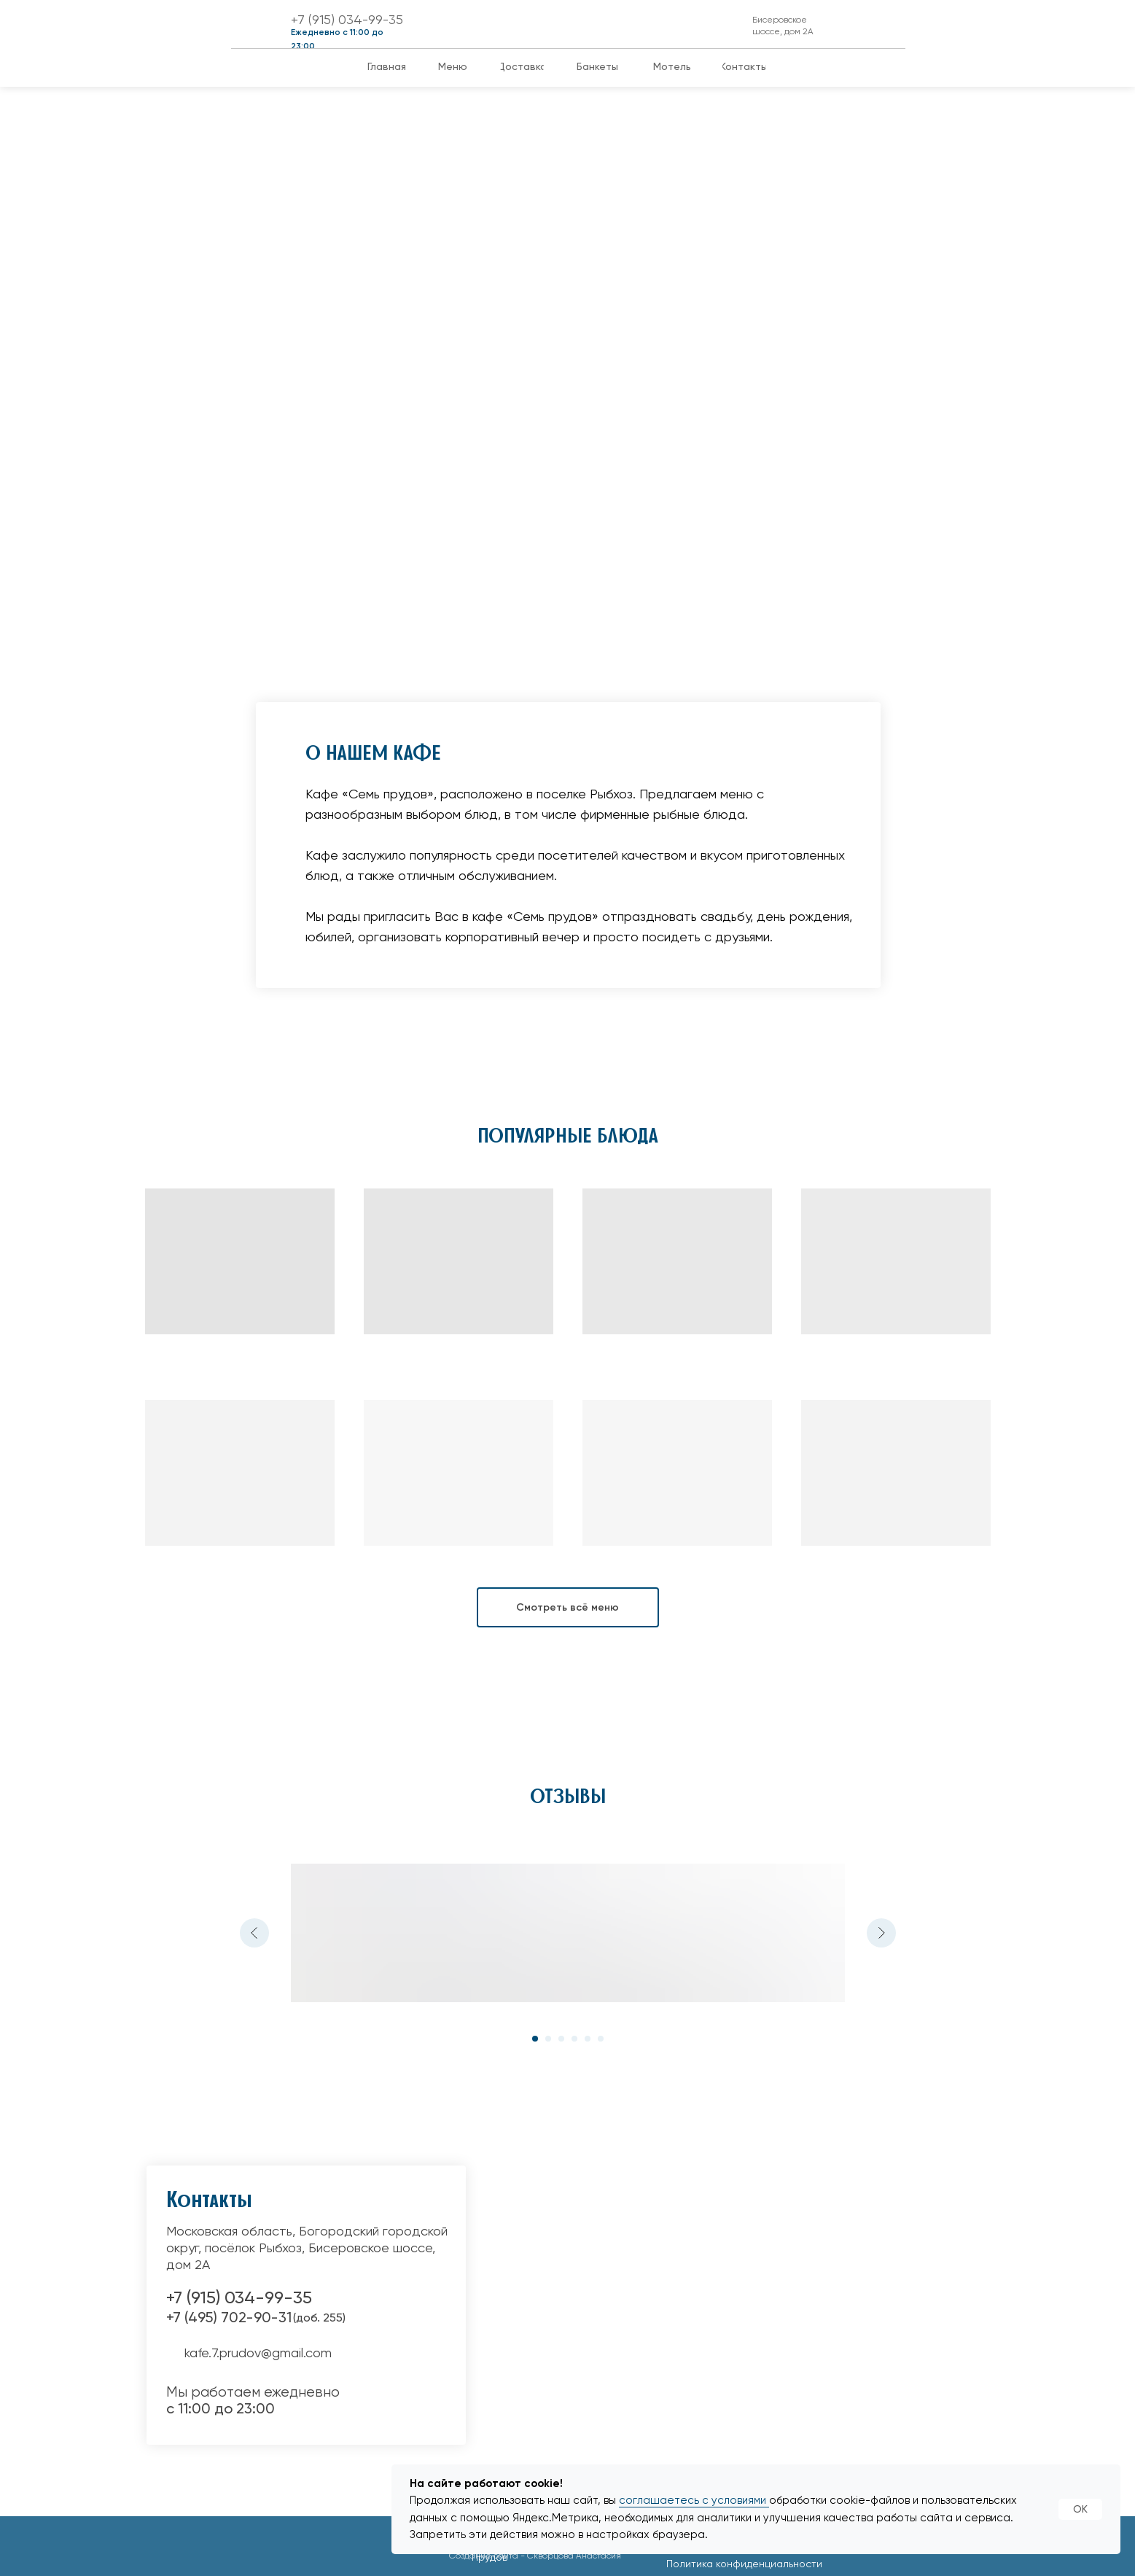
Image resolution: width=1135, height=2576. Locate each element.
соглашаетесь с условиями (694, 2500)
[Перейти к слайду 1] (535, 2039)
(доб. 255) (319, 2317)
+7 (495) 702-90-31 (229, 2317)
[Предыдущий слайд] (254, 1932)
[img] (589, 24)
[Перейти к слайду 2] (548, 2039)
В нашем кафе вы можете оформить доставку (803, 411)
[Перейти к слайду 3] (561, 2039)
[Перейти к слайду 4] (574, 2039)
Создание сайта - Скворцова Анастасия (535, 2555)
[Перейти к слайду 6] (601, 2039)
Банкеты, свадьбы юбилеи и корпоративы (494, 397)
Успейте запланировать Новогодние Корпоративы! (190, 380)
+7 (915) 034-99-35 (347, 19)
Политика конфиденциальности (744, 2563)
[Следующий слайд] (881, 1932)
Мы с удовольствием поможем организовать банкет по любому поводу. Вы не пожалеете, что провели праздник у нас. (512, 478)
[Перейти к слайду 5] (587, 2039)
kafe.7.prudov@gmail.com (258, 2352)
